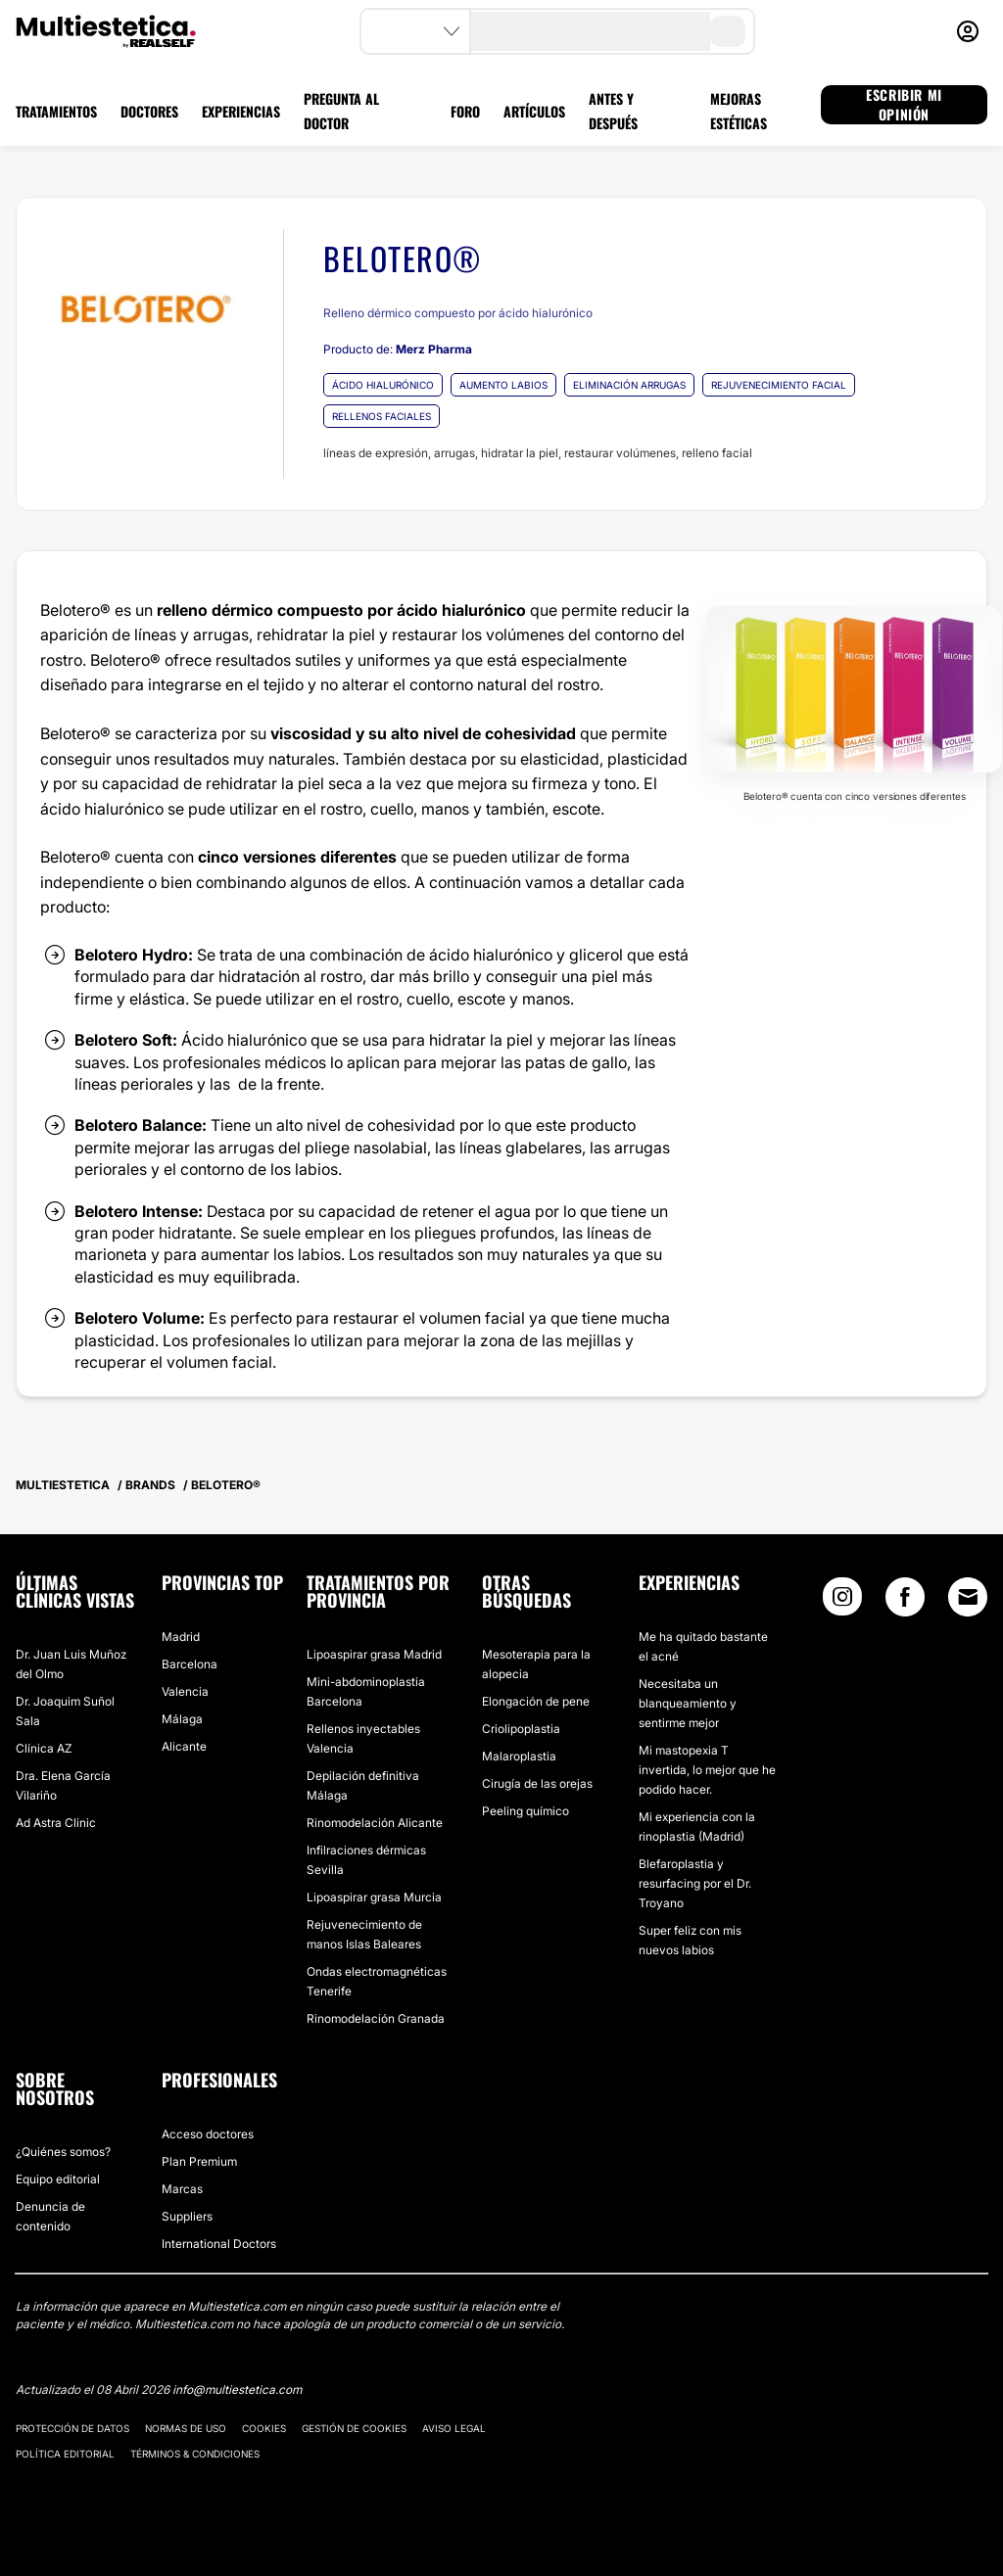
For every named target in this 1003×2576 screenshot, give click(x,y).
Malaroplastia (519, 1756)
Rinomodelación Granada (376, 2018)
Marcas (182, 2188)
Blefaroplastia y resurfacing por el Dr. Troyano (695, 1883)
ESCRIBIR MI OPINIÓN (904, 104)
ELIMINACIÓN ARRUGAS (629, 385)
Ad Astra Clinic (56, 1822)
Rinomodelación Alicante (375, 1822)
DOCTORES (149, 111)
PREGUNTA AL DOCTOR (341, 110)
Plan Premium (199, 2161)
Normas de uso (185, 2428)
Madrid (181, 1636)
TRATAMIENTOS (56, 111)
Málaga (182, 1718)
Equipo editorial (58, 2179)
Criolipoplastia (521, 1728)
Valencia (185, 1691)
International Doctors (219, 2243)
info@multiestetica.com (237, 2389)
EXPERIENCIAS (241, 111)
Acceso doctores (208, 2134)
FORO (465, 111)
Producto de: (397, 349)
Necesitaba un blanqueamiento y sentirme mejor (688, 1703)
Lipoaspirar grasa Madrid (374, 1654)
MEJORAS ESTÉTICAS (738, 110)
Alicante (184, 1746)
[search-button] (727, 31)
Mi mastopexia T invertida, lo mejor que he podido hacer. (707, 1770)
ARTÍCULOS (534, 111)
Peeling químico (525, 1810)
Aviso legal (454, 2428)
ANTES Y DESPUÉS (613, 110)
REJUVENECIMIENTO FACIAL (778, 385)
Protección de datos (72, 2428)
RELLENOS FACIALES (381, 416)
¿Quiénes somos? (63, 2151)
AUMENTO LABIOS (503, 385)
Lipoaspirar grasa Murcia (374, 1897)
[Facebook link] (905, 1601)
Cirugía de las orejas (537, 1783)
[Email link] (967, 1596)
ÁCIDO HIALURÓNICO (383, 385)
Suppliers (187, 2216)
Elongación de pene (536, 1701)
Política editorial (65, 2453)
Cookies (264, 2428)
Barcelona (189, 1664)
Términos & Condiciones (195, 2453)
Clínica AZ (44, 1748)
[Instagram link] (842, 1601)
